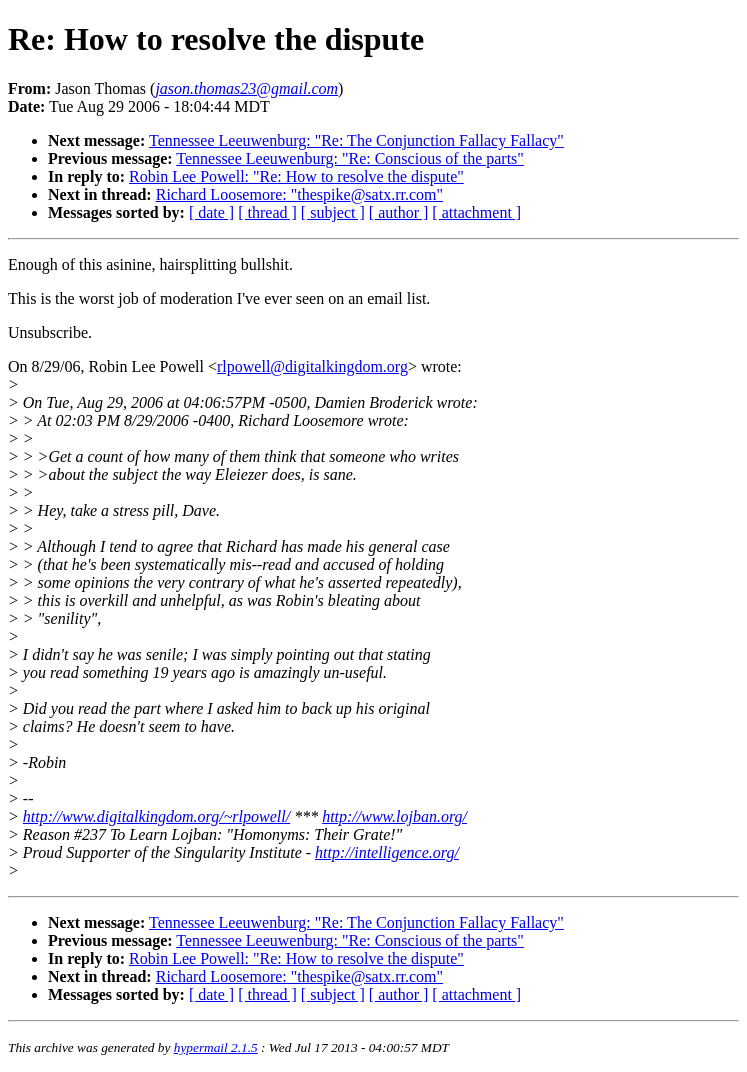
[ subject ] (333, 212)
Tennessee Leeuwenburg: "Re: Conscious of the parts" (350, 158)
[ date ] (211, 212)
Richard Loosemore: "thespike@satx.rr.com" (299, 194)
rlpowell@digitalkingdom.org (312, 366)
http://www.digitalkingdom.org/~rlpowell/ (156, 816)
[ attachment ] (476, 212)
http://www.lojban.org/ (394, 816)
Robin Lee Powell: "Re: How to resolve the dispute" (296, 176)
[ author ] (399, 212)
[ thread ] (267, 212)
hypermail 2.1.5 (216, 1047)
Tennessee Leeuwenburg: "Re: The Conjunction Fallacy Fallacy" (356, 140)
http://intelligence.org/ (387, 852)
